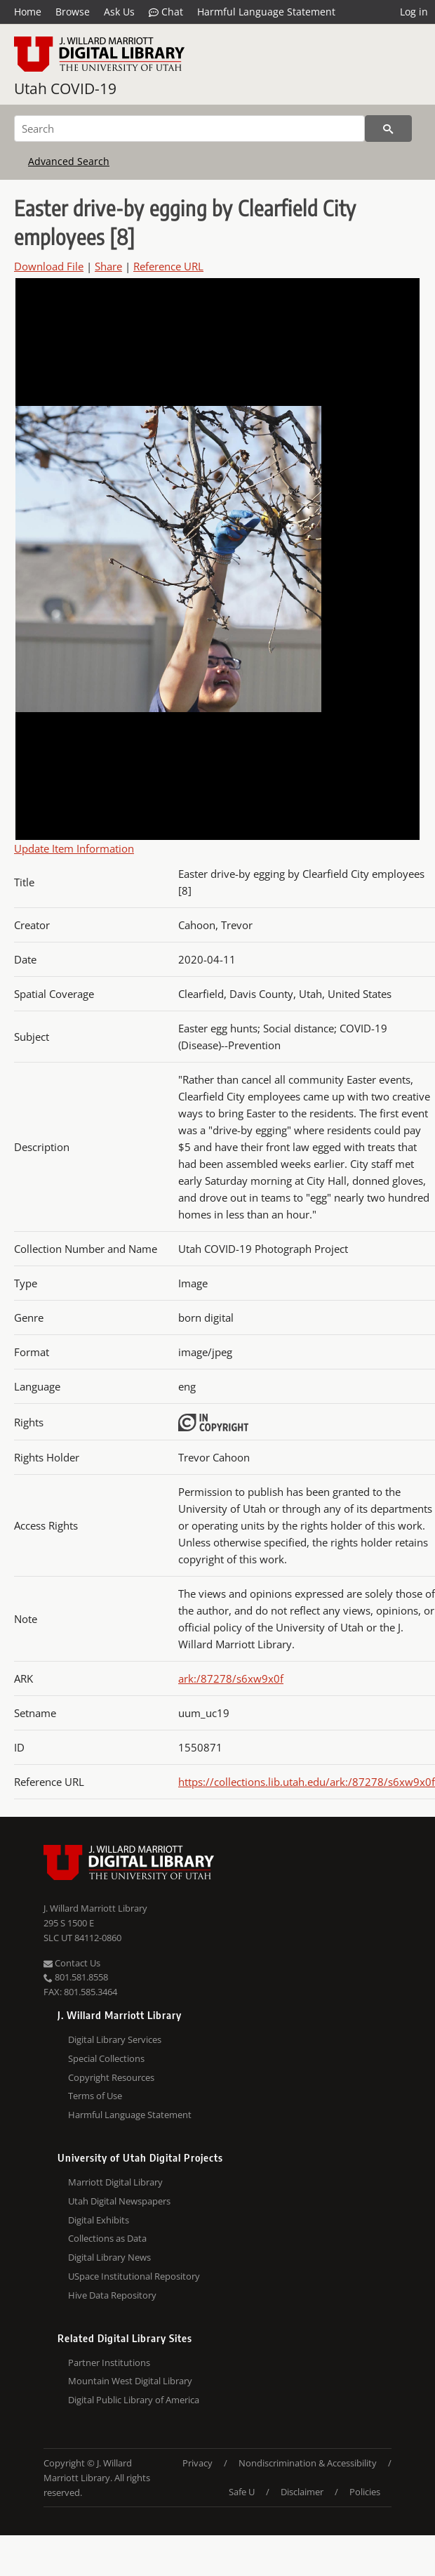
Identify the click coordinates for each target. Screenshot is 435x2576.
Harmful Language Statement (266, 11)
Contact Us (72, 1963)
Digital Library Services (114, 2039)
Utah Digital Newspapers (119, 2201)
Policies (364, 2491)
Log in (414, 11)
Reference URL (168, 266)
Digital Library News (109, 2257)
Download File (48, 266)
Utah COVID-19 (65, 88)
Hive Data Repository (112, 2295)
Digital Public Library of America (133, 2399)
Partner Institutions (109, 2362)
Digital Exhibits (98, 2220)
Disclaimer (302, 2491)
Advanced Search (68, 161)
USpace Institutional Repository (134, 2276)
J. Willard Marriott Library (95, 1908)
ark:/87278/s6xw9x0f (230, 1678)
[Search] (189, 128)
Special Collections (106, 2058)
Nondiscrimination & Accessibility (308, 2463)
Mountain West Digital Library (130, 2380)
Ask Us (119, 11)
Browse (72, 11)
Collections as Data (107, 2238)
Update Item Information (74, 848)
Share (108, 266)
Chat (166, 12)
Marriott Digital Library (115, 2182)
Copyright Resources (111, 2077)
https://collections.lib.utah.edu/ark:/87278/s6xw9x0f (306, 1782)
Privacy (197, 2463)
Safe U (242, 2491)
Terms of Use (95, 2095)
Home (27, 11)
